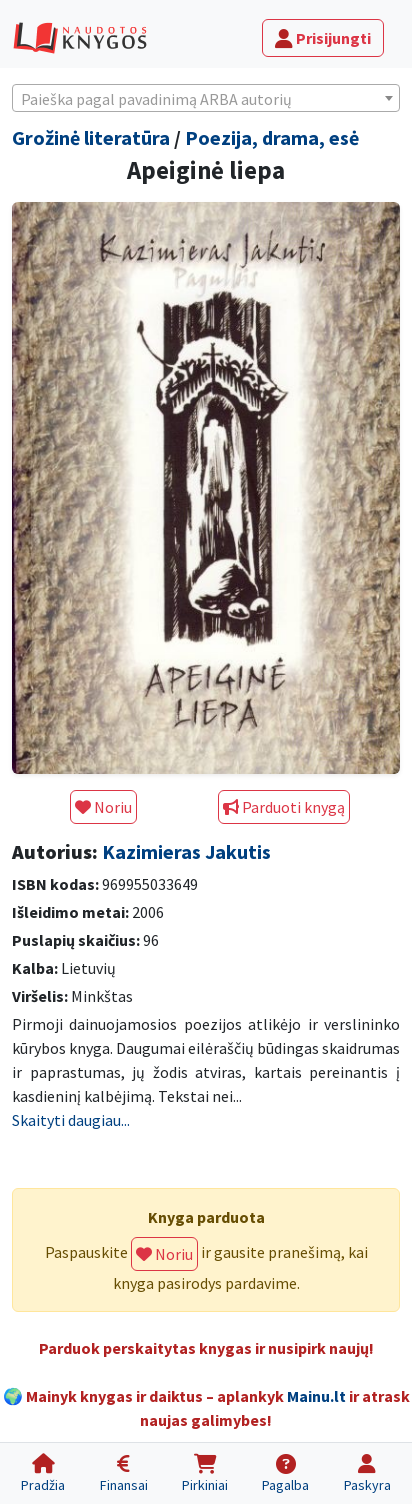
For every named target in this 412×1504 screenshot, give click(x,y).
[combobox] (206, 98)
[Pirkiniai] (205, 1473)
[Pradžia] (43, 1473)
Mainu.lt (316, 1396)
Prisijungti (323, 38)
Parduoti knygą (284, 807)
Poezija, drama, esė (272, 137)
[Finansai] (123, 1473)
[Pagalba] (285, 1473)
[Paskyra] (367, 1473)
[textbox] (206, 99)
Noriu (103, 807)
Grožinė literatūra (91, 137)
